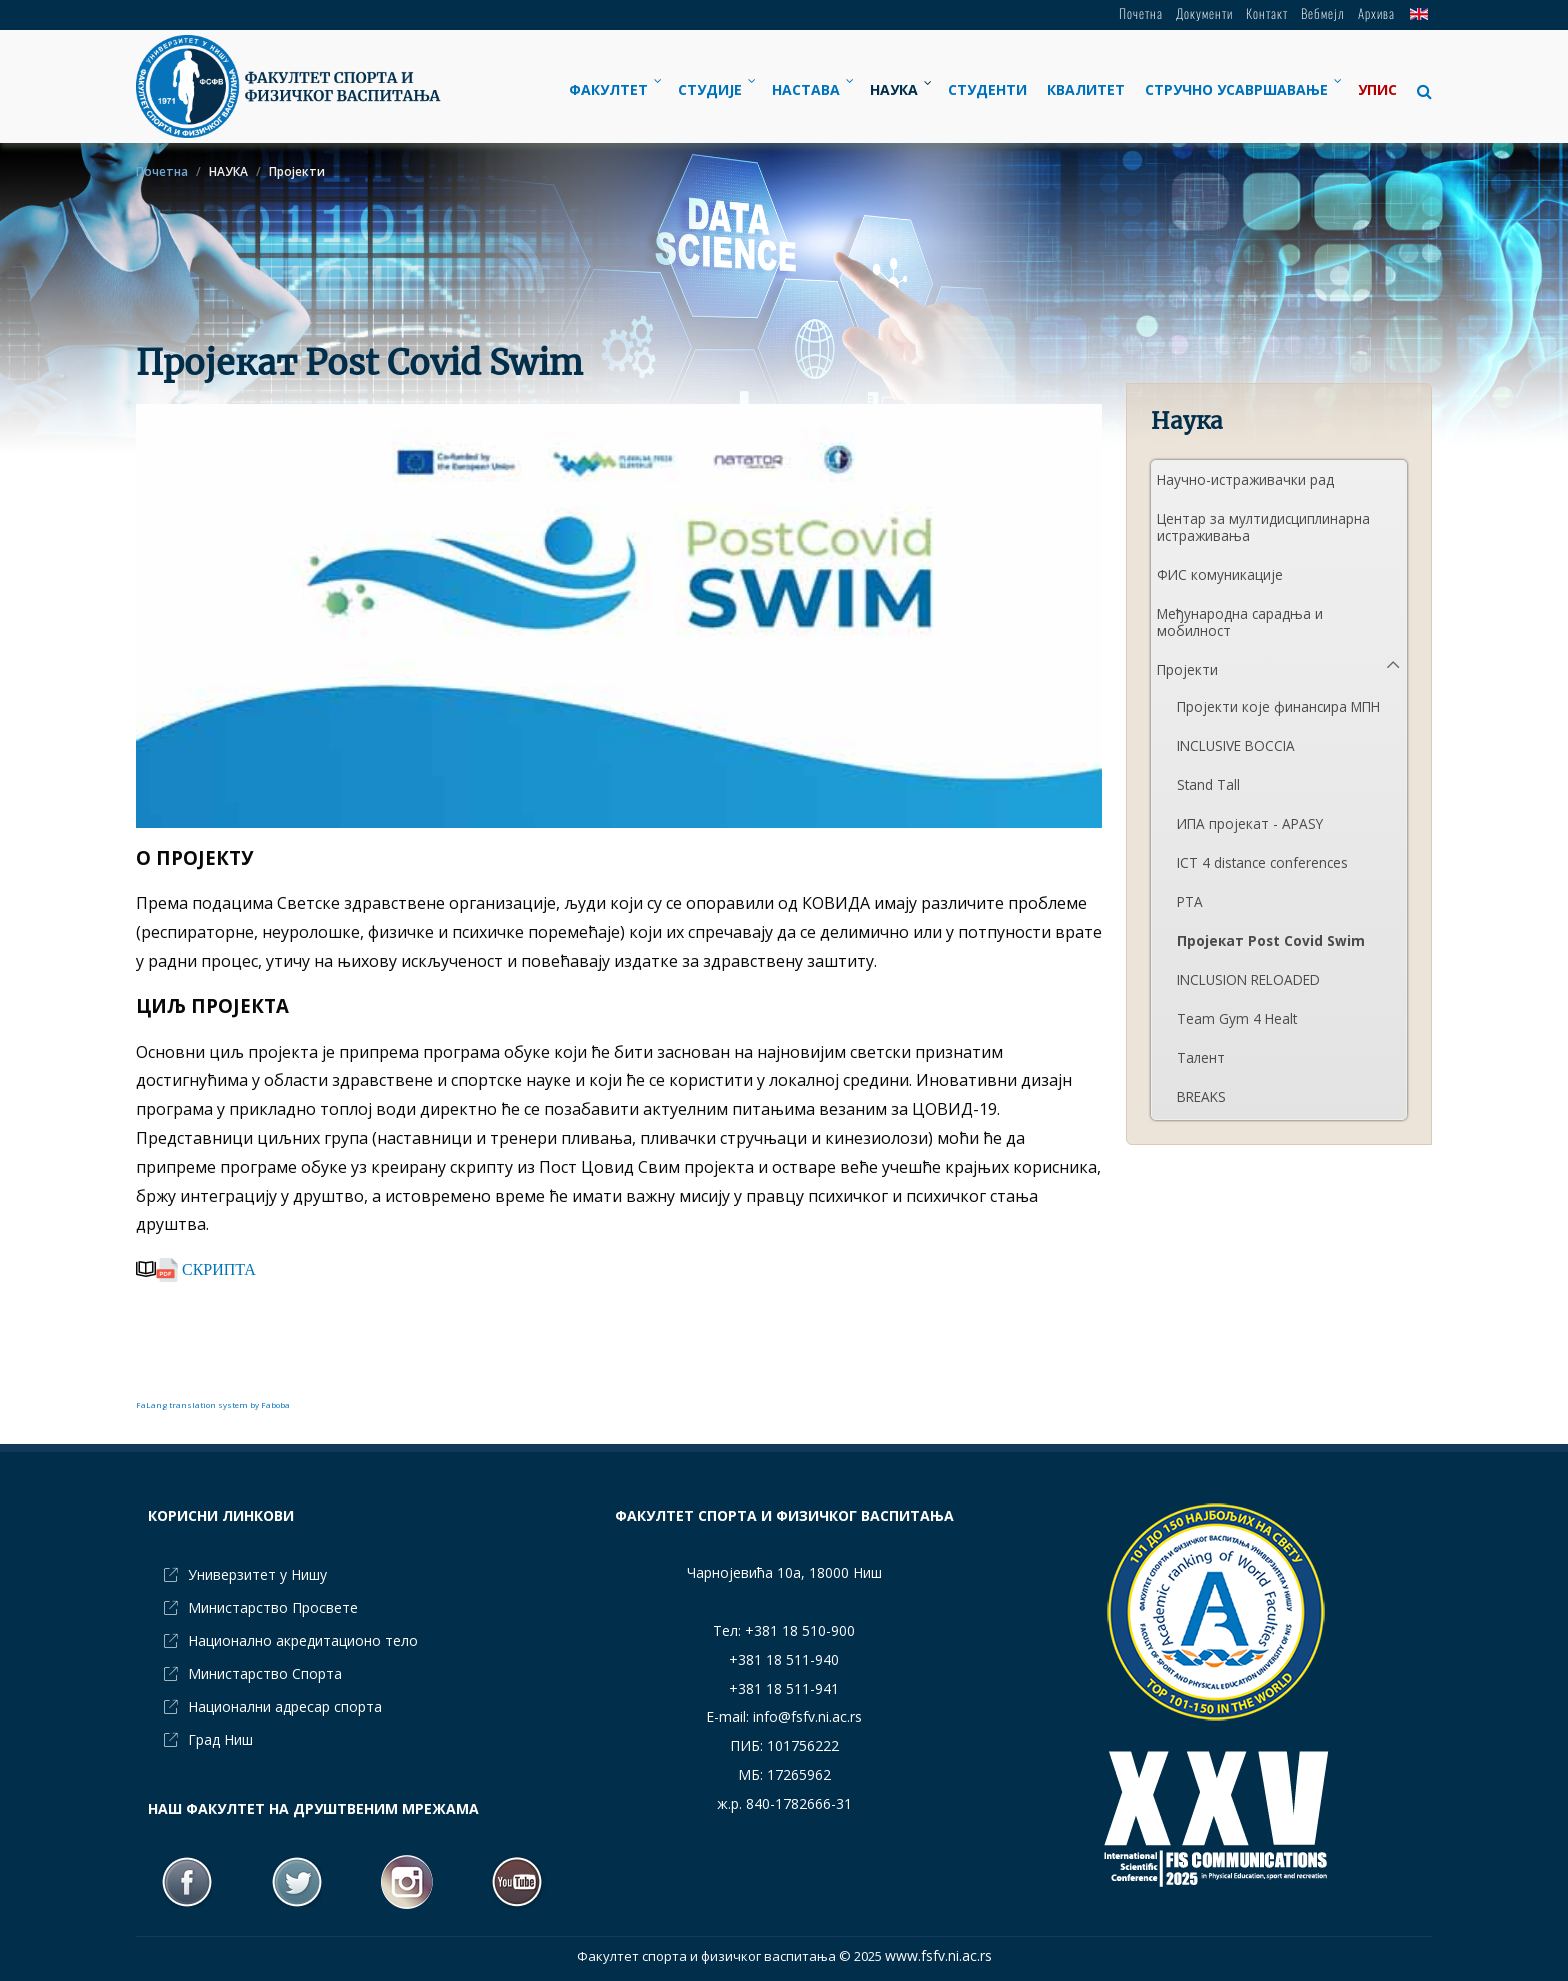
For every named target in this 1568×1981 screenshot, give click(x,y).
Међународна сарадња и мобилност (1240, 622)
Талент (1201, 1057)
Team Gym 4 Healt (1237, 1018)
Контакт (1267, 13)
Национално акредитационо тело (303, 1640)
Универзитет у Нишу (257, 1574)
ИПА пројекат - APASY (1250, 823)
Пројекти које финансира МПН (1278, 706)
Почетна (1141, 13)
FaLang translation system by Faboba (213, 1404)
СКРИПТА (206, 1269)
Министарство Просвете (273, 1607)
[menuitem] (613, 89)
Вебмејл (1323, 13)
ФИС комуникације (1220, 574)
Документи (1204, 13)
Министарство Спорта (265, 1673)
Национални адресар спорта (285, 1706)
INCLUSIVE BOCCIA (1236, 745)
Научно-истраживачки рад (1245, 479)
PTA (1190, 901)
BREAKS (1201, 1096)
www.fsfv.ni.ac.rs (938, 1955)
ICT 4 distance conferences (1262, 862)
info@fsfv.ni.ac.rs (807, 1716)
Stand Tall (1208, 784)
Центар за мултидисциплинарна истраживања (1263, 527)
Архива (1376, 13)
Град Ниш (220, 1739)
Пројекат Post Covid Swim (1271, 940)
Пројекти (1187, 669)
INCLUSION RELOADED (1248, 979)
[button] (1419, 91)
